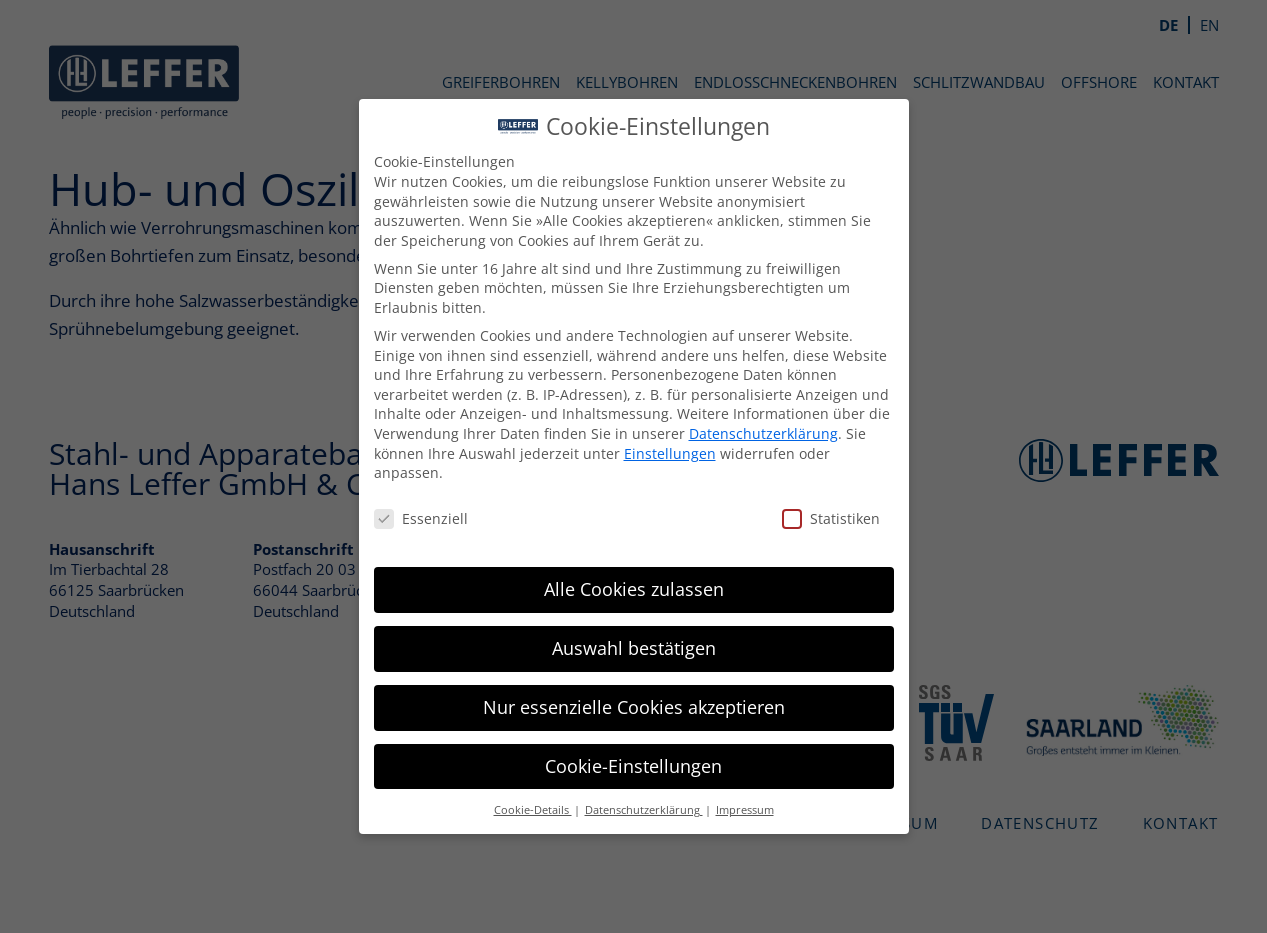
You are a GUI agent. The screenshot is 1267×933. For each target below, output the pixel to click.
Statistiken (806, 518)
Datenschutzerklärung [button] (618, 810)
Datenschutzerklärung (737, 433)
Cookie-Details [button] (507, 810)
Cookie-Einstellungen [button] (608, 766)
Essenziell (395, 518)
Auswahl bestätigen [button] (608, 648)
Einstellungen (644, 453)
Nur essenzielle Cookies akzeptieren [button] (608, 707)
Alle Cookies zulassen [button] (608, 589)
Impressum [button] (719, 810)
